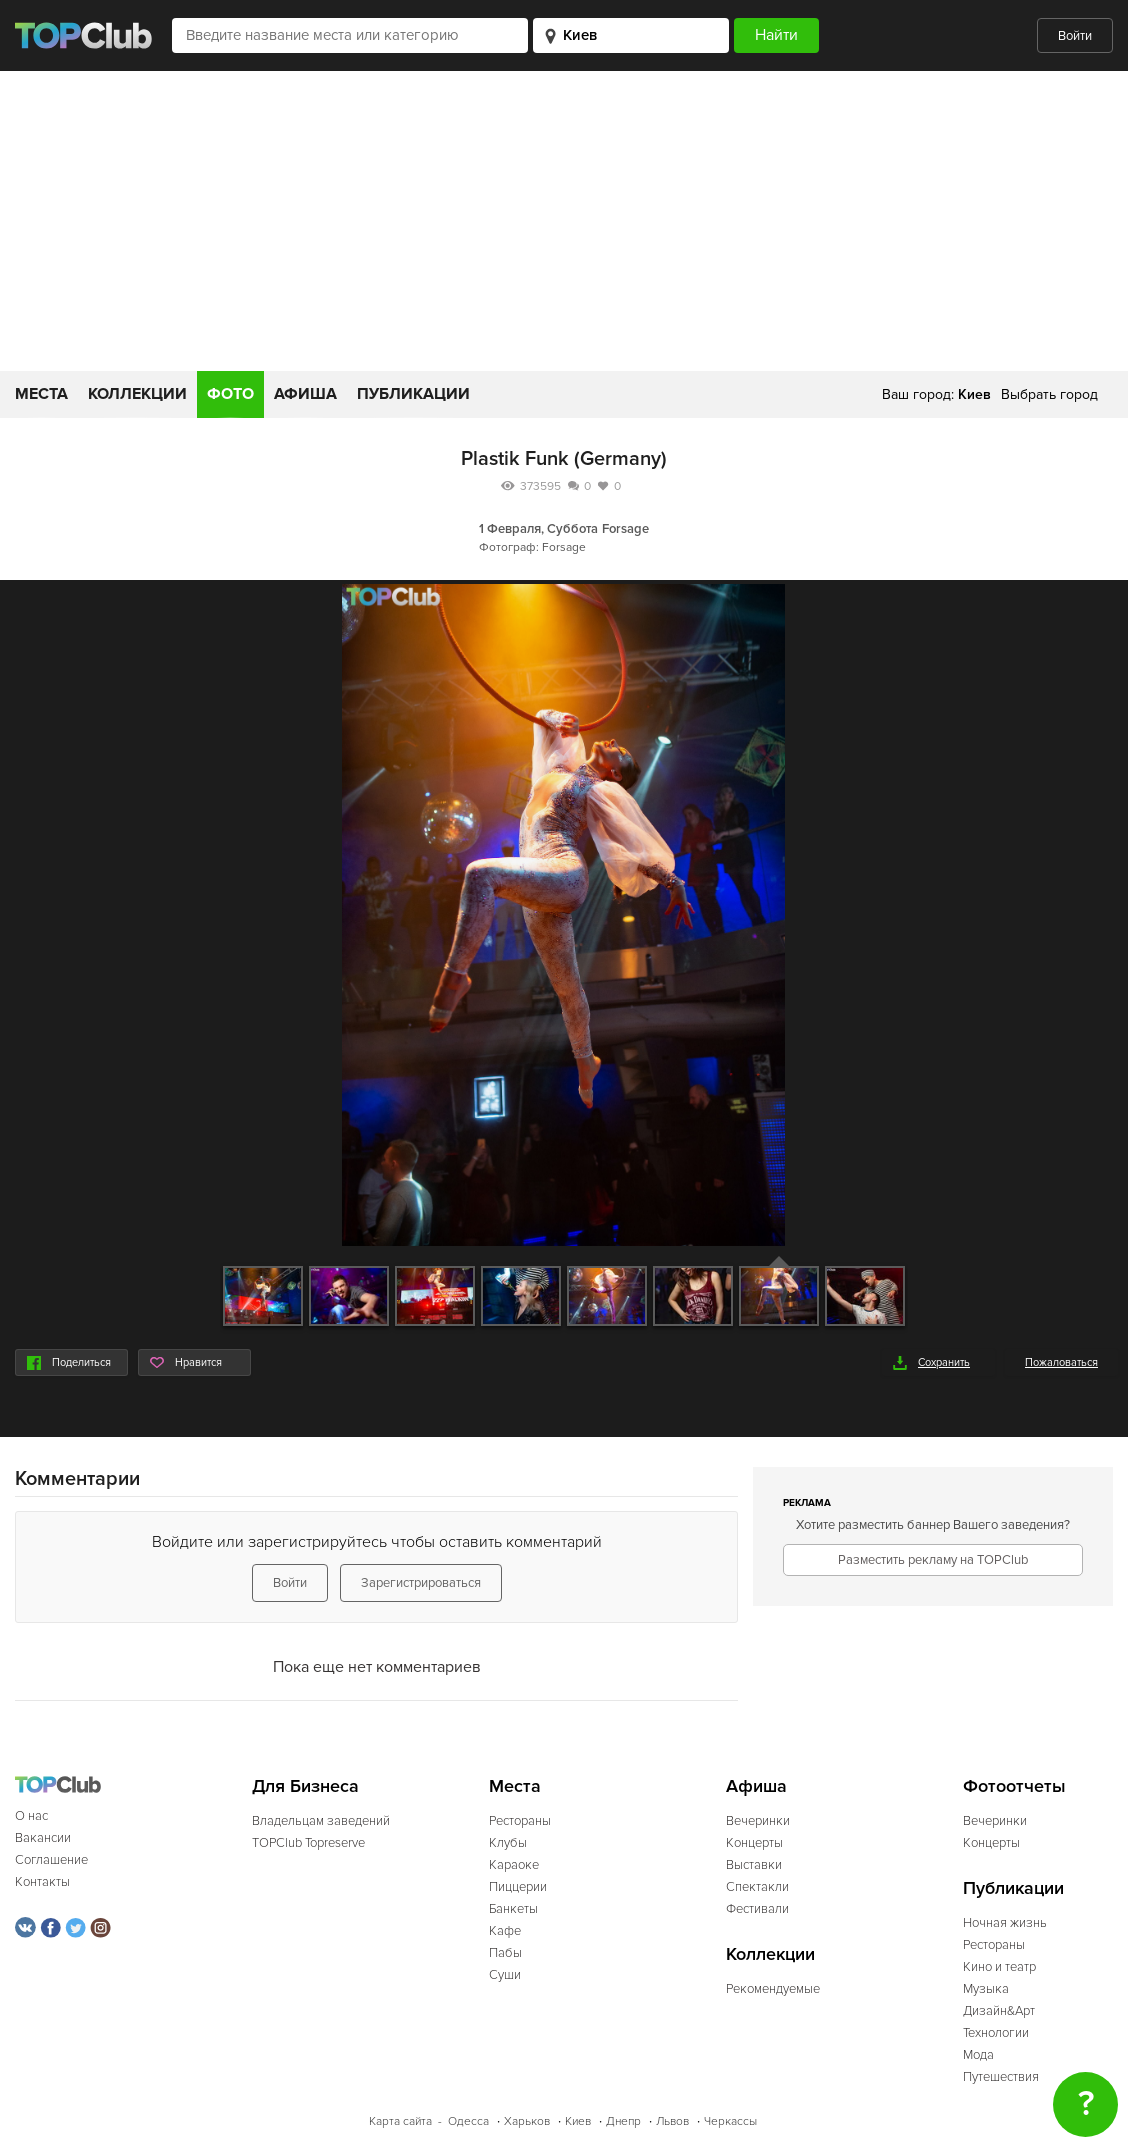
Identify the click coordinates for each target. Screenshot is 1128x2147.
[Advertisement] (564, 221)
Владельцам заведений (321, 1821)
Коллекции (137, 394)
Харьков (527, 2121)
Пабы (505, 1953)
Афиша (305, 394)
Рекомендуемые (773, 1989)
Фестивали (757, 1909)
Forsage (625, 529)
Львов (672, 2121)
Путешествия (1001, 2077)
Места (41, 394)
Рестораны (520, 1821)
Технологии (996, 2033)
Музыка (986, 1989)
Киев (578, 2121)
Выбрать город (1049, 394)
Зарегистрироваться (421, 1583)
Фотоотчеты (1014, 1786)
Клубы (508, 1843)
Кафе (505, 1931)
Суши (505, 1975)
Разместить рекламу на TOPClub (933, 1560)
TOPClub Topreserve (308, 1843)
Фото (230, 394)
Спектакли (757, 1887)
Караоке (514, 1865)
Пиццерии (518, 1887)
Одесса (468, 2121)
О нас (31, 1816)
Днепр (623, 2121)
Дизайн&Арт (999, 2011)
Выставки (754, 1865)
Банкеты (513, 1909)
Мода (978, 2055)
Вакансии (43, 1838)
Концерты (754, 1843)
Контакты (42, 1882)
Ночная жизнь (1005, 1923)
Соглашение (51, 1860)
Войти (1075, 36)
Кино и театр (999, 1967)
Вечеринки (758, 1821)
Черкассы (730, 2121)
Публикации (413, 394)
